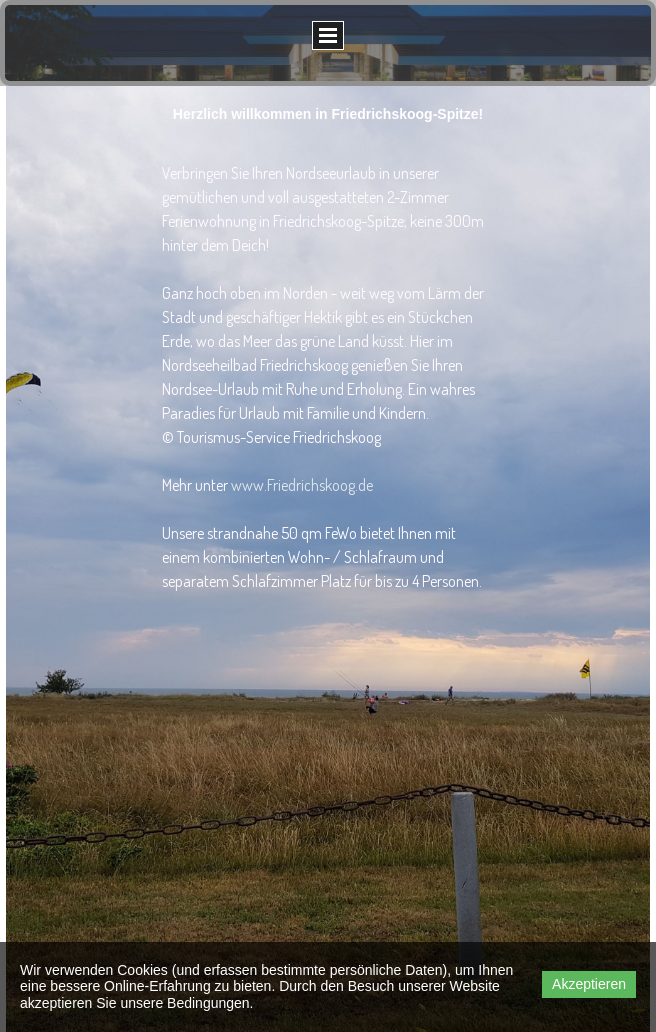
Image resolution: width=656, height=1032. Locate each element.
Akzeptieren (589, 984)
